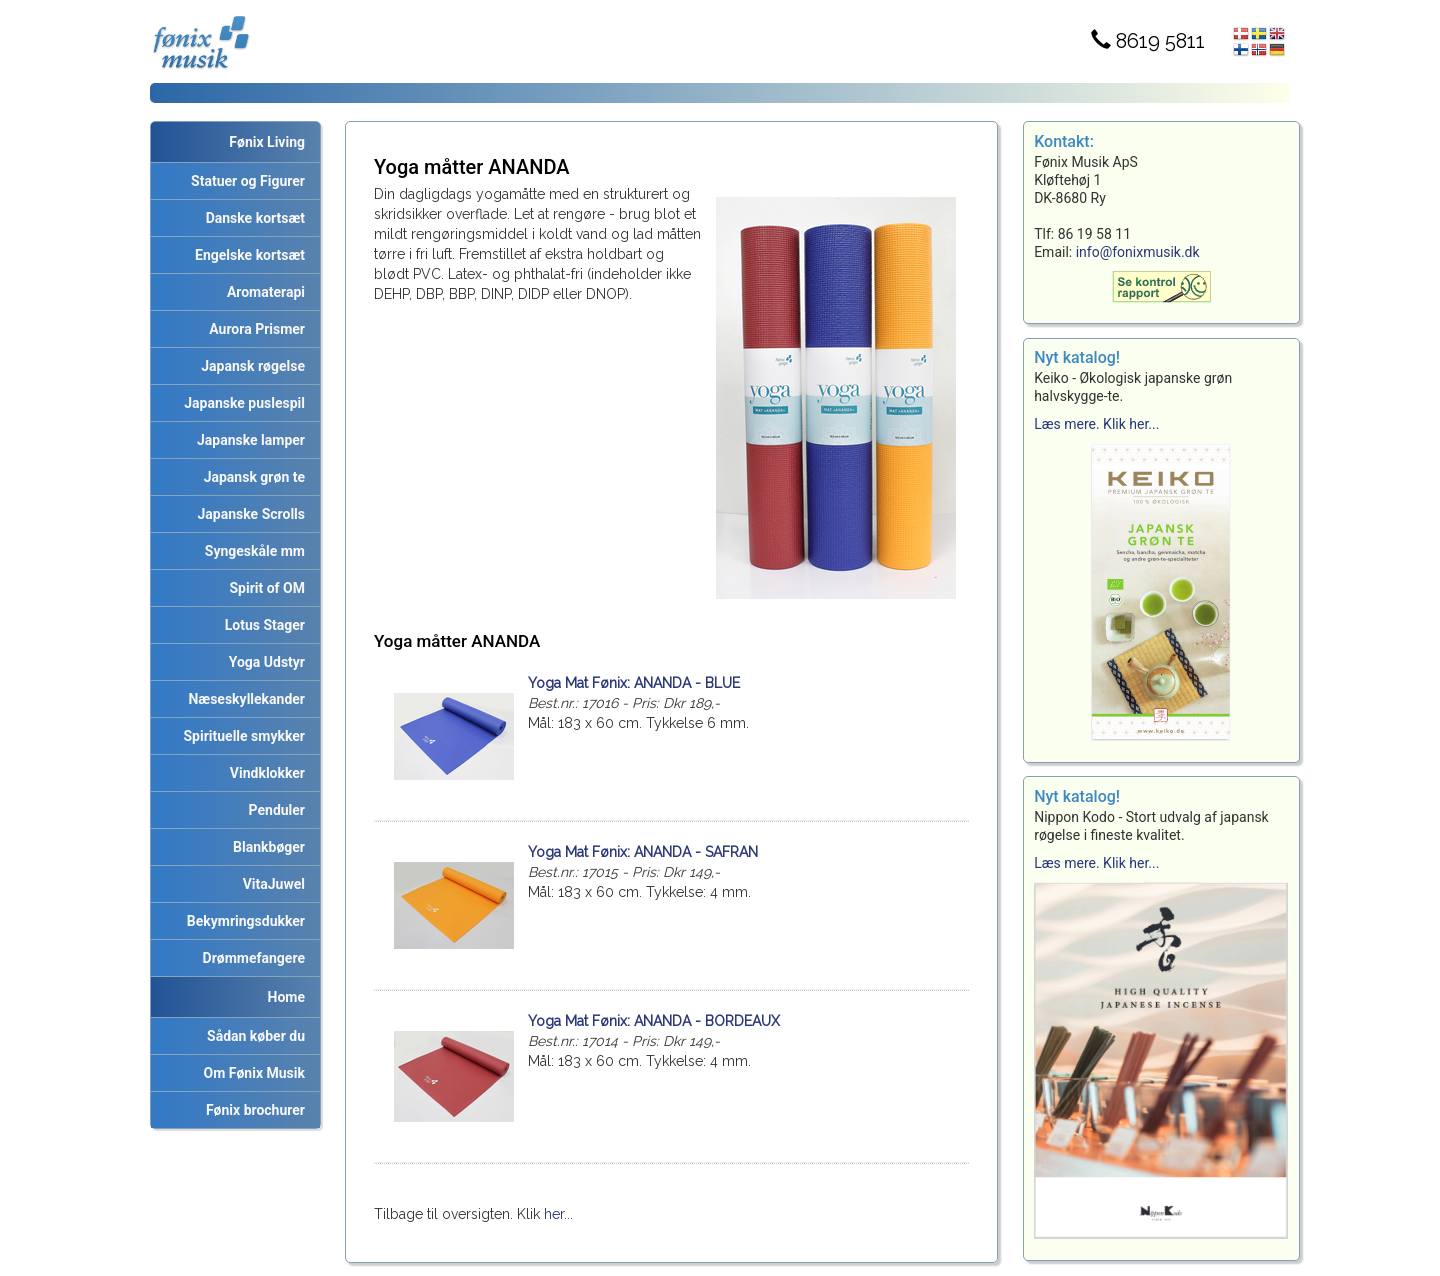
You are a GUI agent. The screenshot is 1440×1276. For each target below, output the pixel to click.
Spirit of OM (263, 588)
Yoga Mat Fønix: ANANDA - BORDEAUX (654, 1021)
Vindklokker (264, 773)
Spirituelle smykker (241, 736)
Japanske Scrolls (248, 514)
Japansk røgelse (249, 366)
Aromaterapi (262, 292)
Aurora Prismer (253, 329)
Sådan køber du (252, 1036)
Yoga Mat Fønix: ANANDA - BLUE (634, 683)
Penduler (273, 810)
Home (286, 997)
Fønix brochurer (252, 1110)
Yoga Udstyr (263, 662)
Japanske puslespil (241, 403)
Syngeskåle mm (251, 551)
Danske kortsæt (252, 218)
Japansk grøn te (251, 477)
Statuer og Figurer (244, 181)
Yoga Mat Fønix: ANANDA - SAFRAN (643, 852)
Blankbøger (265, 847)
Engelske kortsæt (246, 255)
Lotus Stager (261, 625)
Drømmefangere (250, 958)
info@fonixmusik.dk (1138, 252)
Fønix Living (267, 142)
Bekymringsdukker (242, 921)
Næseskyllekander (244, 699)
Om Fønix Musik (251, 1073)
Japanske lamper (247, 440)
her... (558, 1214)
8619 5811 (1148, 41)
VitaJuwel (270, 884)
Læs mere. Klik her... (1096, 424)
